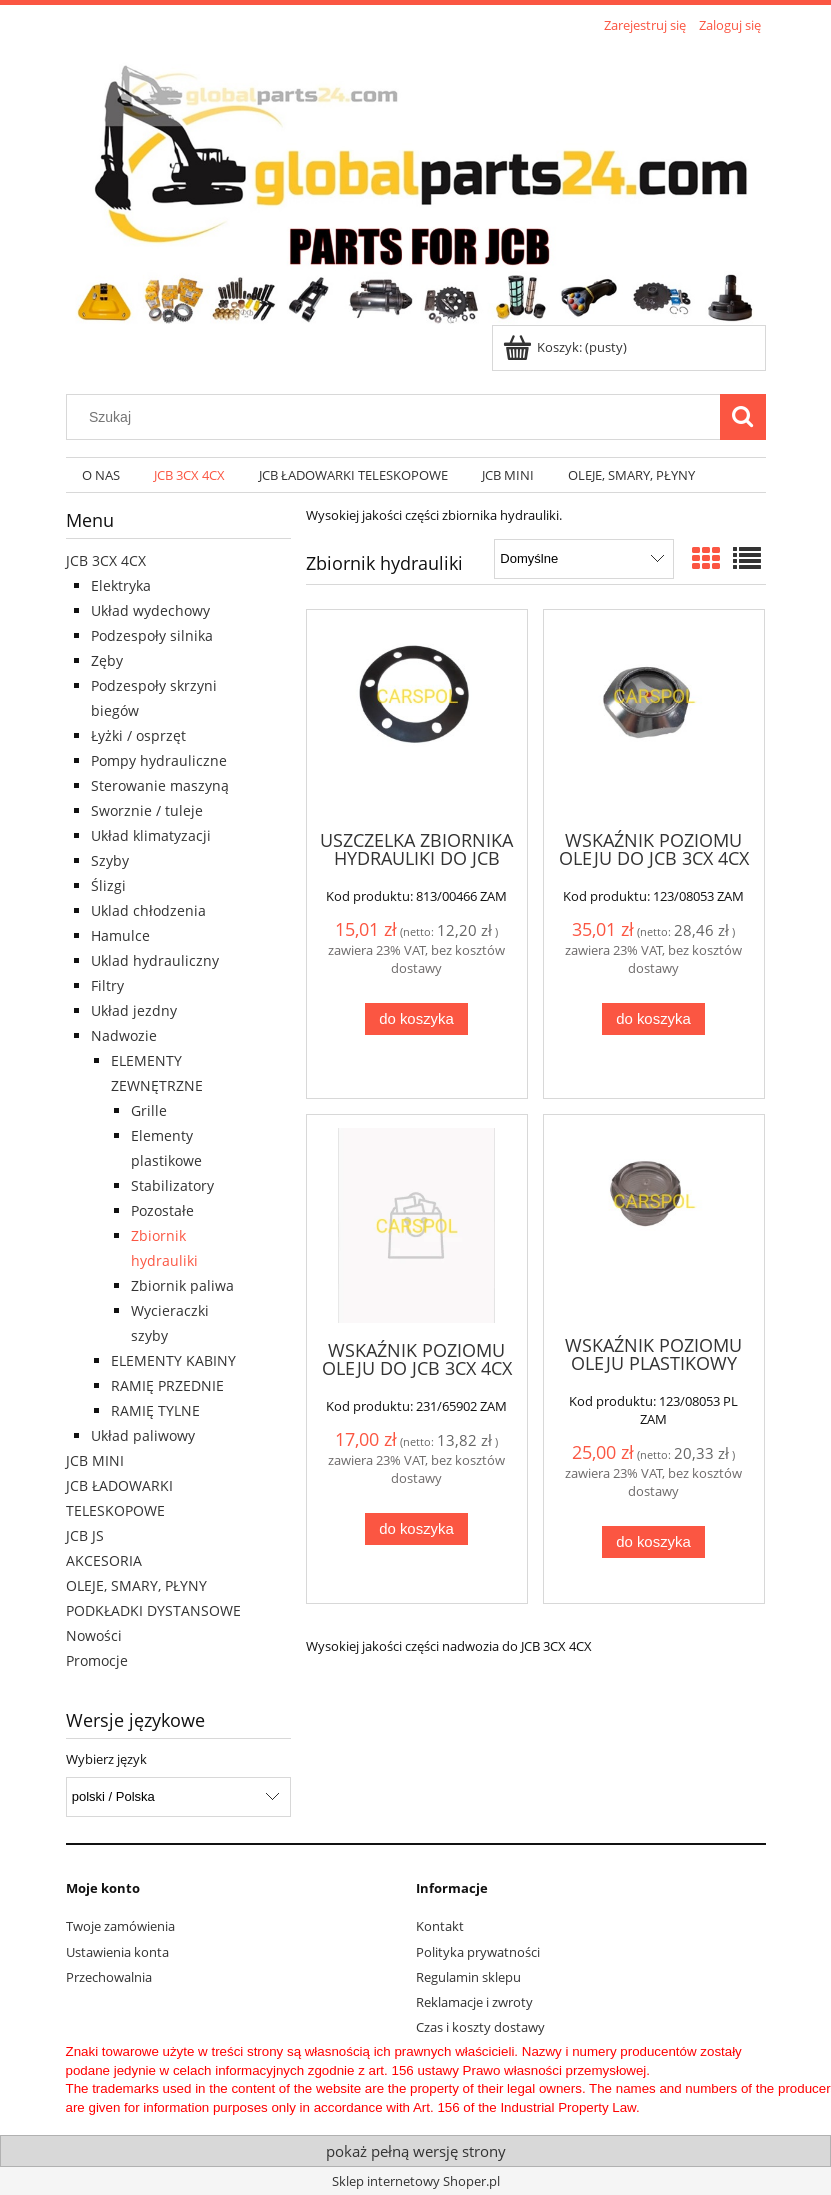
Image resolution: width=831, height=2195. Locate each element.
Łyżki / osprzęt (138, 735)
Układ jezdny (134, 1010)
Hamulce (120, 935)
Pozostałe (162, 1210)
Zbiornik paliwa (182, 1285)
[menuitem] (102, 475)
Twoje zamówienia (120, 1926)
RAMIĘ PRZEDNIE (167, 1385)
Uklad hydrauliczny (155, 960)
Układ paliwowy (143, 1435)
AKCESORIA (104, 1560)
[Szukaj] (743, 417)
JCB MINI (95, 1460)
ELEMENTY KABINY (173, 1360)
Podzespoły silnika (152, 635)
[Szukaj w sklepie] (397, 417)
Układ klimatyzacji (151, 835)
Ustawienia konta (117, 1952)
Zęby (107, 660)
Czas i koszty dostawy (480, 2027)
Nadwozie (124, 1035)
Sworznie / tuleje (147, 810)
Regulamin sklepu (468, 1977)
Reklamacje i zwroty (474, 2002)
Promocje (97, 1660)
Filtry (107, 985)
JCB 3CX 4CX (106, 560)
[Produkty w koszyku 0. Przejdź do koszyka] (566, 347)
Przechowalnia (109, 1977)
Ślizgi (108, 885)
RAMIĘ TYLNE (155, 1410)
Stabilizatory (172, 1185)
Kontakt (440, 1926)
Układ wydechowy (150, 610)
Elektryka (121, 585)
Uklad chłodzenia (148, 910)
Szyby (110, 860)
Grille (149, 1110)
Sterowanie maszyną (160, 785)
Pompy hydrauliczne (159, 760)
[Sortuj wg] (583, 559)
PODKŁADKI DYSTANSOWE (153, 1610)
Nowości (94, 1635)
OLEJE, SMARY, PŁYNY (136, 1585)
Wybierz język (106, 1759)
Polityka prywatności (478, 1952)
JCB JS (85, 1535)
